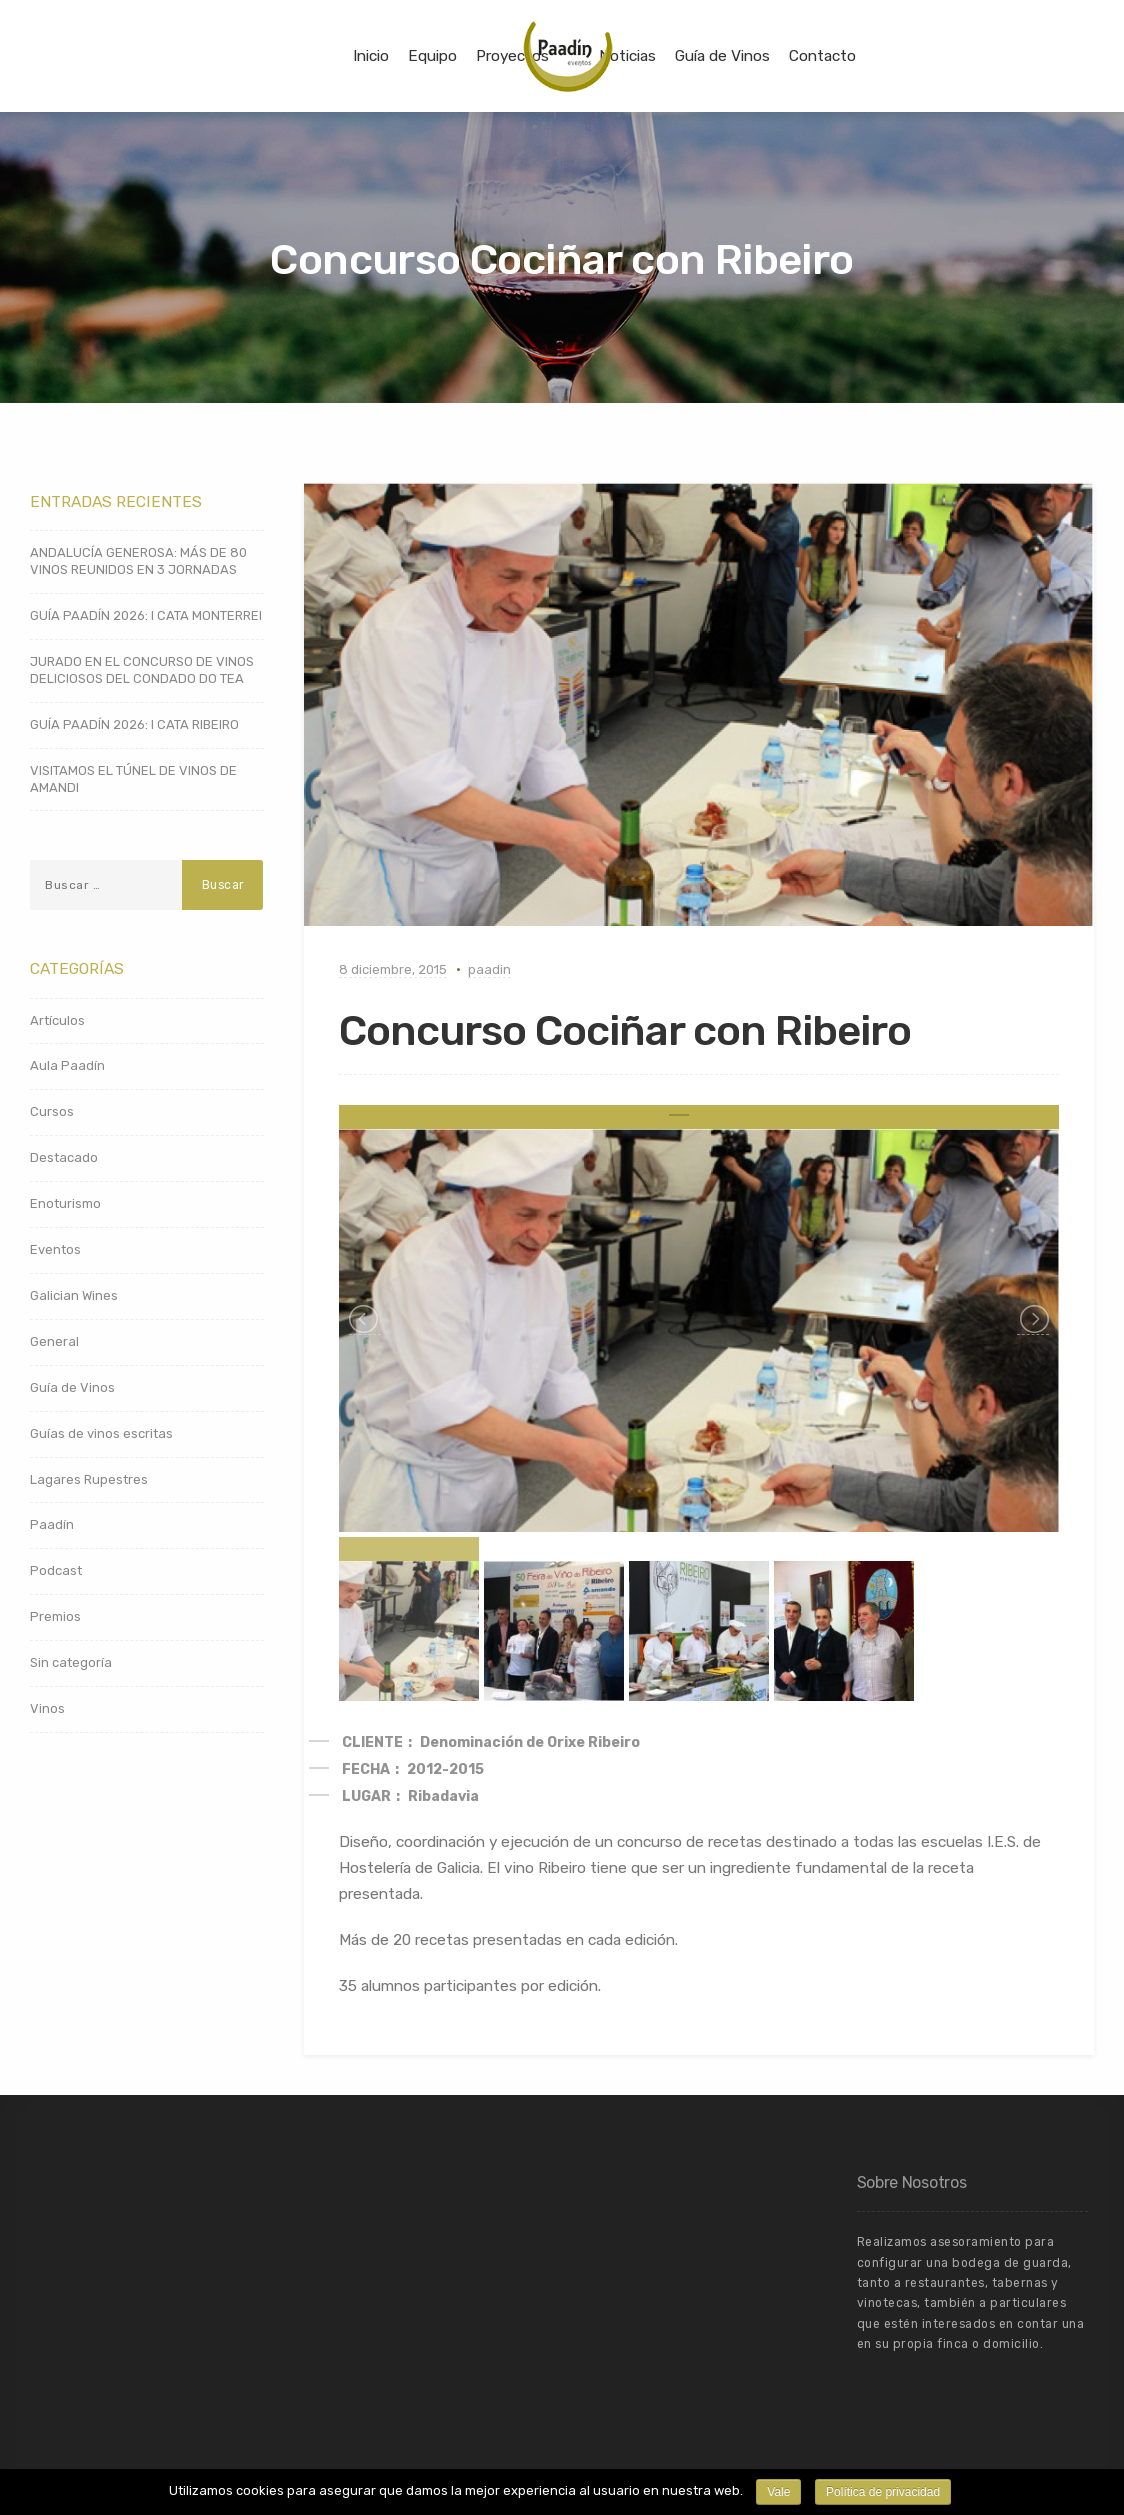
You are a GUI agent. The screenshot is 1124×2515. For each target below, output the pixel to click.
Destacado (64, 1157)
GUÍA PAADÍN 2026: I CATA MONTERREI (146, 615)
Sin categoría (71, 1662)
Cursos (52, 1111)
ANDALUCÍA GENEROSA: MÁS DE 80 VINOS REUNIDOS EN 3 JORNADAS (138, 561)
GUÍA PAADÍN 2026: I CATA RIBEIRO (134, 724)
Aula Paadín (67, 1065)
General (54, 1341)
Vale (778, 2492)
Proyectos (512, 56)
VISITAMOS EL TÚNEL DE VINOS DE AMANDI (133, 779)
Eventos (55, 1249)
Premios (55, 1616)
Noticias (627, 56)
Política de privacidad (883, 2492)
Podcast (56, 1570)
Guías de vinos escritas (101, 1433)
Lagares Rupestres (89, 1479)
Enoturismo (65, 1203)
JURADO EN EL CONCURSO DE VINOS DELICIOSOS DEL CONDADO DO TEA (142, 670)
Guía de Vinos (722, 56)
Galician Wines (74, 1295)
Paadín (52, 1524)
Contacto (822, 56)
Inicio (371, 56)
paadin (489, 969)
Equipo (432, 56)
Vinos (47, 1708)
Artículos (57, 1020)
